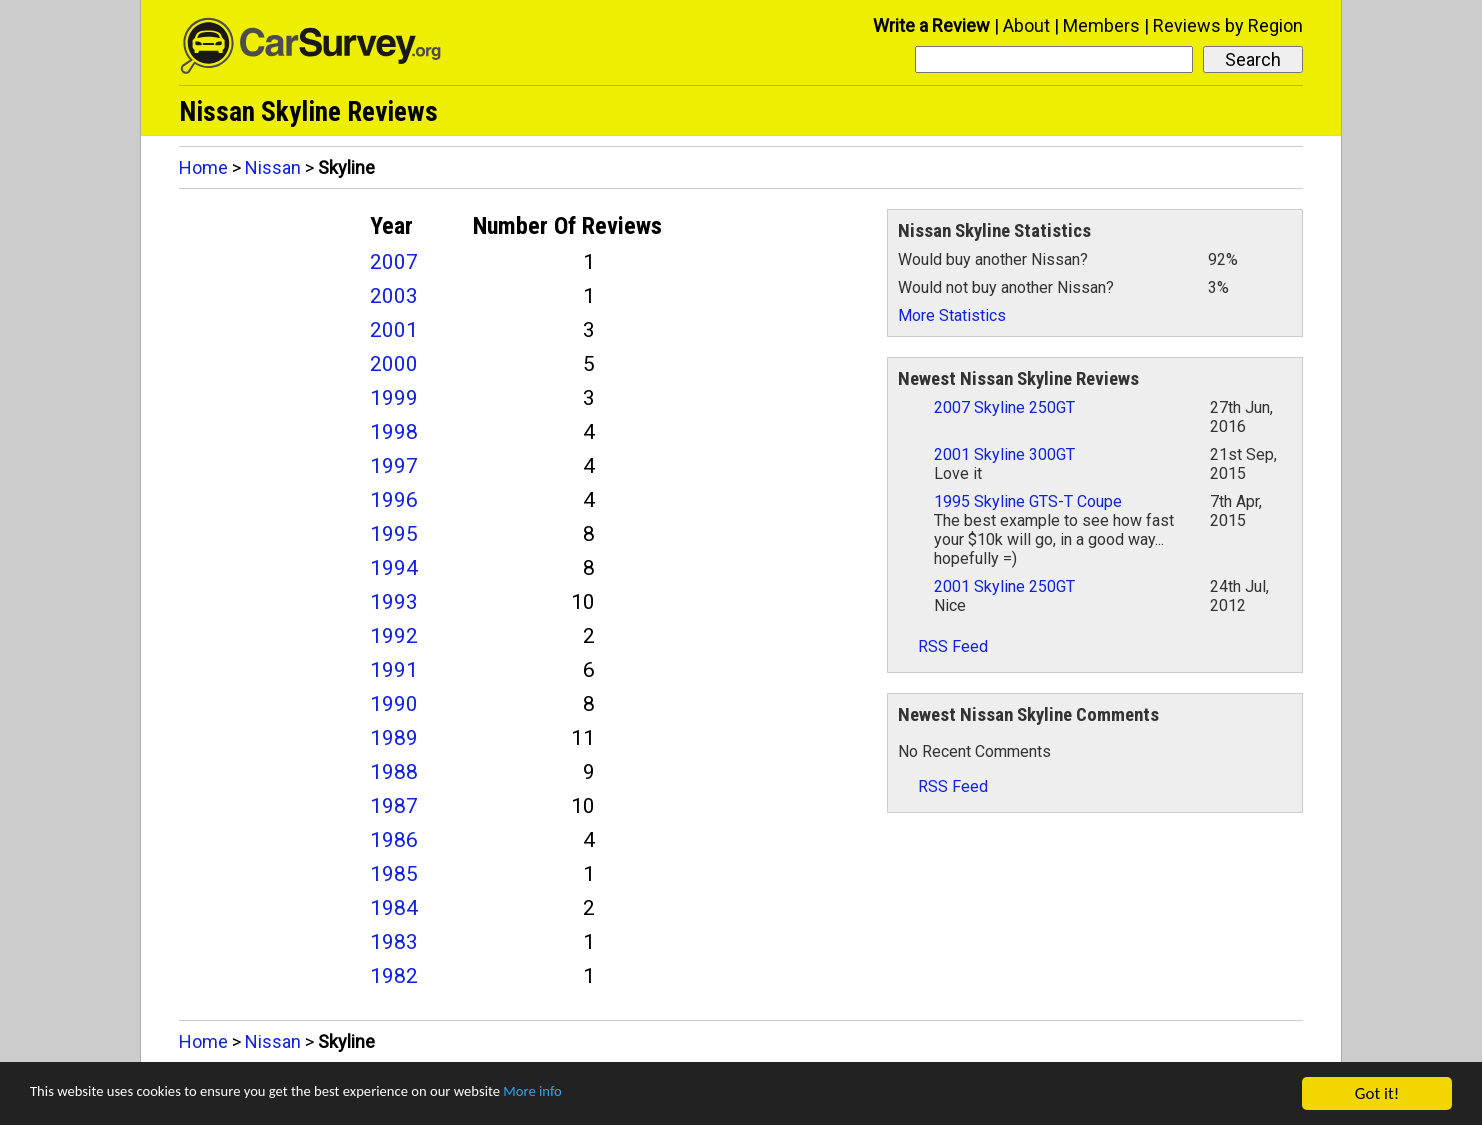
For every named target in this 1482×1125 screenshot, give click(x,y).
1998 (394, 432)
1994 (394, 568)
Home (203, 167)
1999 (394, 398)
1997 (394, 466)
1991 (394, 670)
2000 (394, 364)
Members (1101, 25)
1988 (394, 772)
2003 (394, 296)
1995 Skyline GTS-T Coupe (1028, 501)
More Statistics (952, 315)
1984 (394, 908)
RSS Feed (943, 646)
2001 (394, 330)
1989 (394, 738)
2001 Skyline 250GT (1004, 586)
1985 (394, 874)
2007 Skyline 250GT (1004, 407)
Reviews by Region (1228, 25)
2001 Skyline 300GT (1004, 454)
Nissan (273, 167)
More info (615, 1094)
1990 (394, 704)
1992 (394, 636)
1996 (394, 500)
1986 (394, 840)
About (1026, 25)
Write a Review (931, 25)
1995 (394, 534)
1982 (394, 976)
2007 (394, 262)
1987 (394, 806)
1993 (394, 602)
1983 (394, 942)
